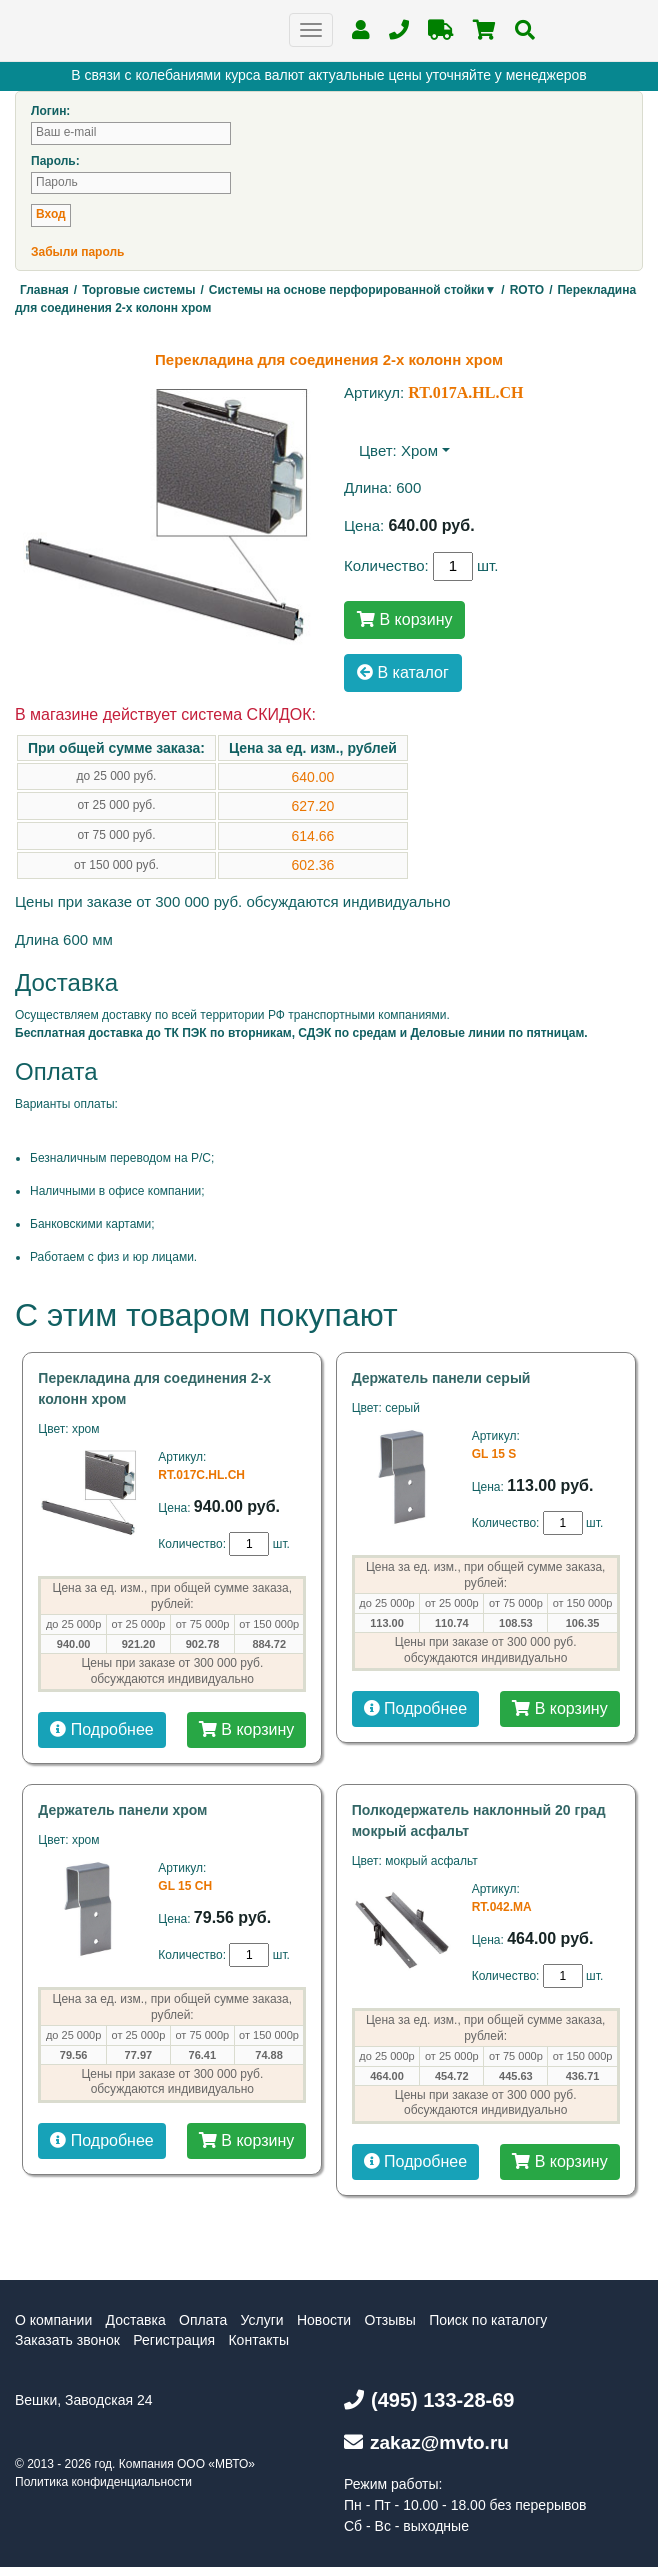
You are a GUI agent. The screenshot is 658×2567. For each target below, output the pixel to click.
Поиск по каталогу (488, 2320)
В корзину (404, 619)
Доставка (136, 2320)
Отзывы (390, 2320)
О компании (53, 2320)
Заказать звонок (67, 2340)
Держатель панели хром (122, 1810)
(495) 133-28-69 (429, 2400)
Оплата (203, 2320)
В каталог (403, 672)
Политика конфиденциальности (103, 2482)
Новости (324, 2320)
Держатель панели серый (441, 1378)
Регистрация (174, 2340)
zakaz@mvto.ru (426, 2442)
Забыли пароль (77, 252)
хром (419, 450)
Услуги (262, 2320)
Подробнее (101, 1729)
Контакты (258, 2340)
